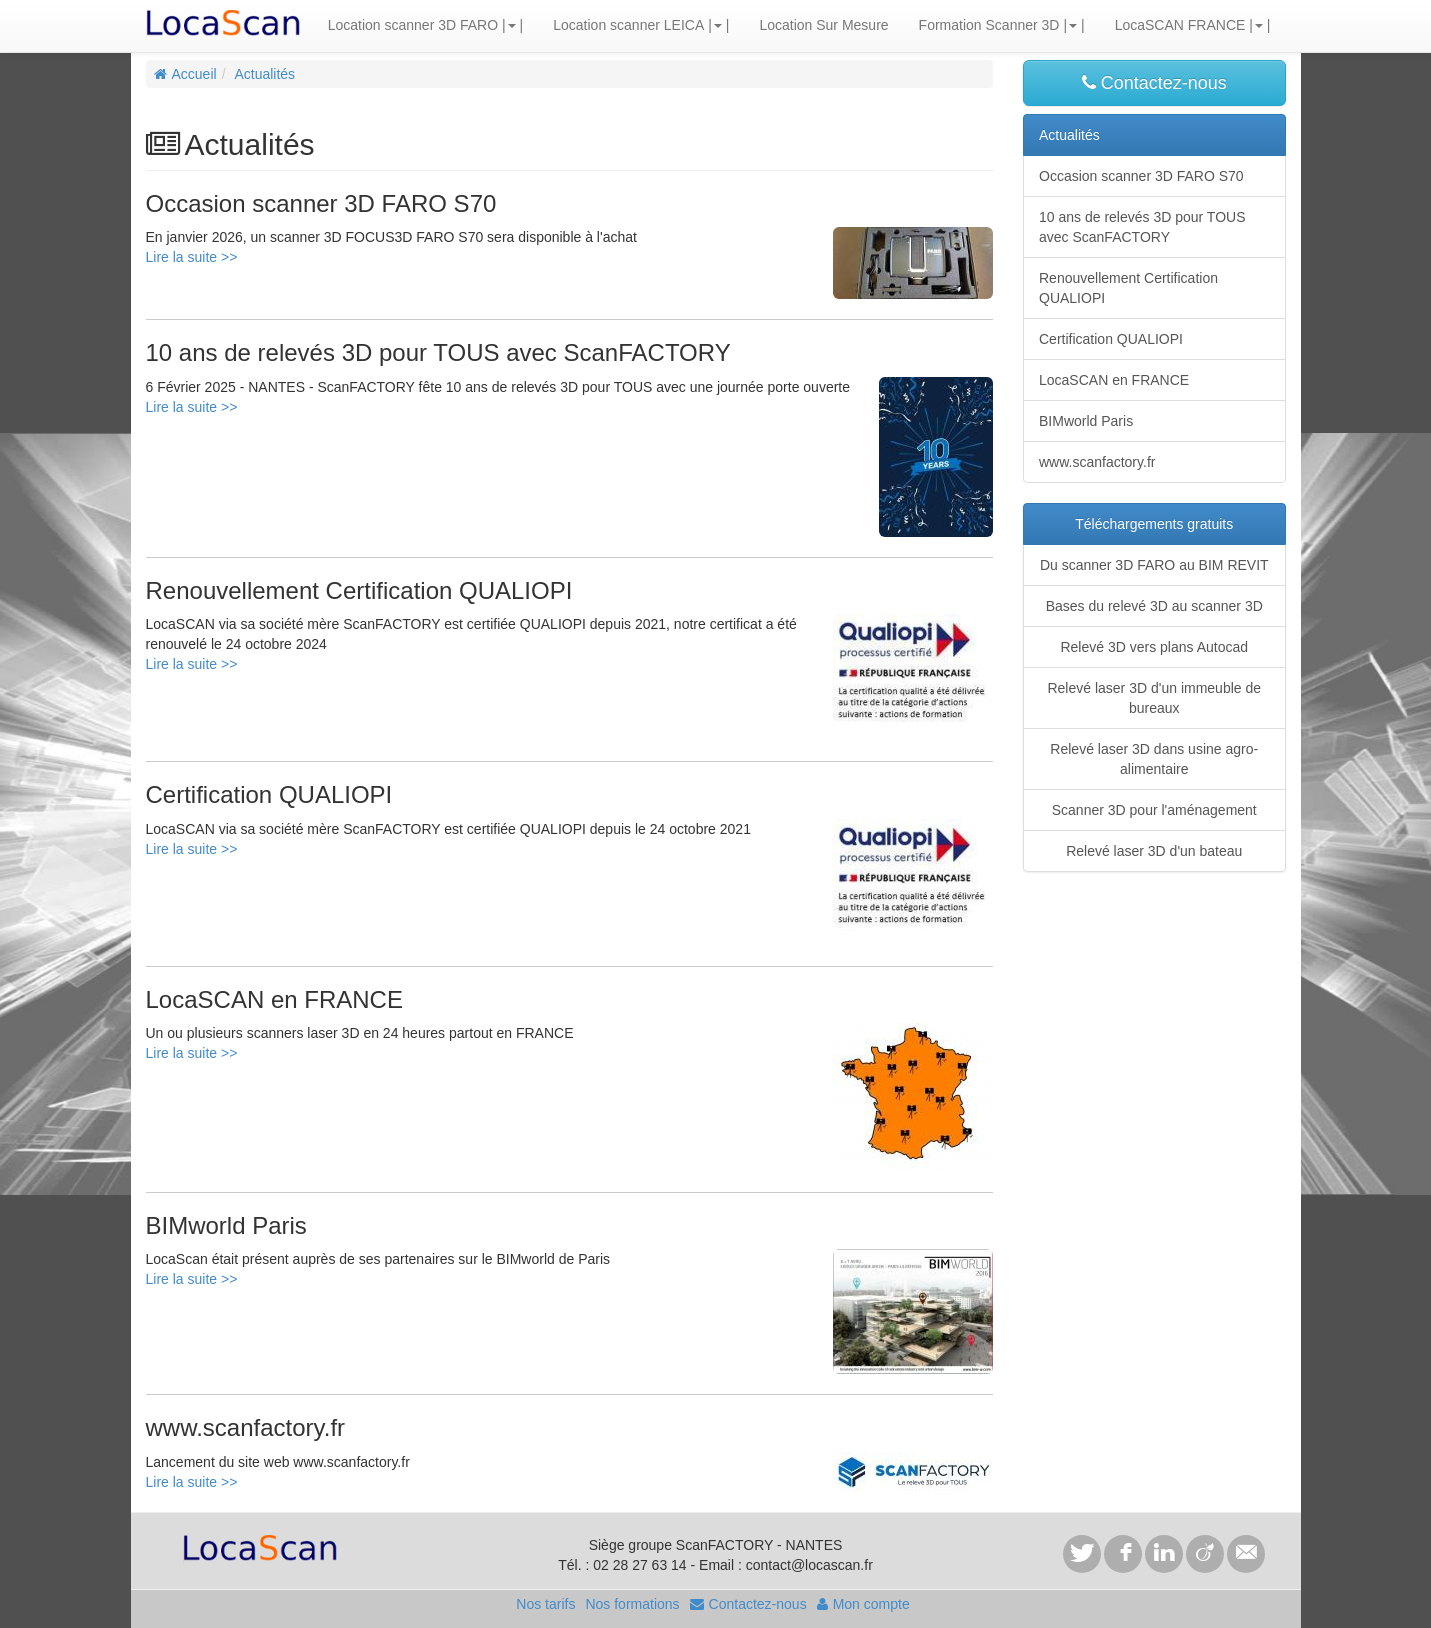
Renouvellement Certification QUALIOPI (1128, 288)
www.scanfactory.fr (1097, 462)
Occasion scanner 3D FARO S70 (1141, 176)
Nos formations (632, 1604)
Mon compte (863, 1604)
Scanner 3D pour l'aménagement (1154, 810)
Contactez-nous (1154, 83)
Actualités (264, 74)
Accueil (185, 74)
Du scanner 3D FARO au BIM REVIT (1154, 565)
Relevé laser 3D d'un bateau (1154, 851)
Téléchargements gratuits (1154, 524)
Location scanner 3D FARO (413, 25)
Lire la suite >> (192, 257)
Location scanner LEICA (628, 25)
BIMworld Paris (1086, 421)
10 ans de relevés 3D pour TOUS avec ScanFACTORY (1142, 227)
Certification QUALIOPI (1111, 339)
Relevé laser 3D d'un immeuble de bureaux (1154, 698)
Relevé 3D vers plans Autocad (1154, 647)
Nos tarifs (545, 1604)
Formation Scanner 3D (989, 25)
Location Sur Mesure (823, 25)
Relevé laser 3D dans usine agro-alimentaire (1154, 759)
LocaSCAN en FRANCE (1114, 380)
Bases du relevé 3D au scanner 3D (1154, 606)
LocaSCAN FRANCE (1180, 25)
